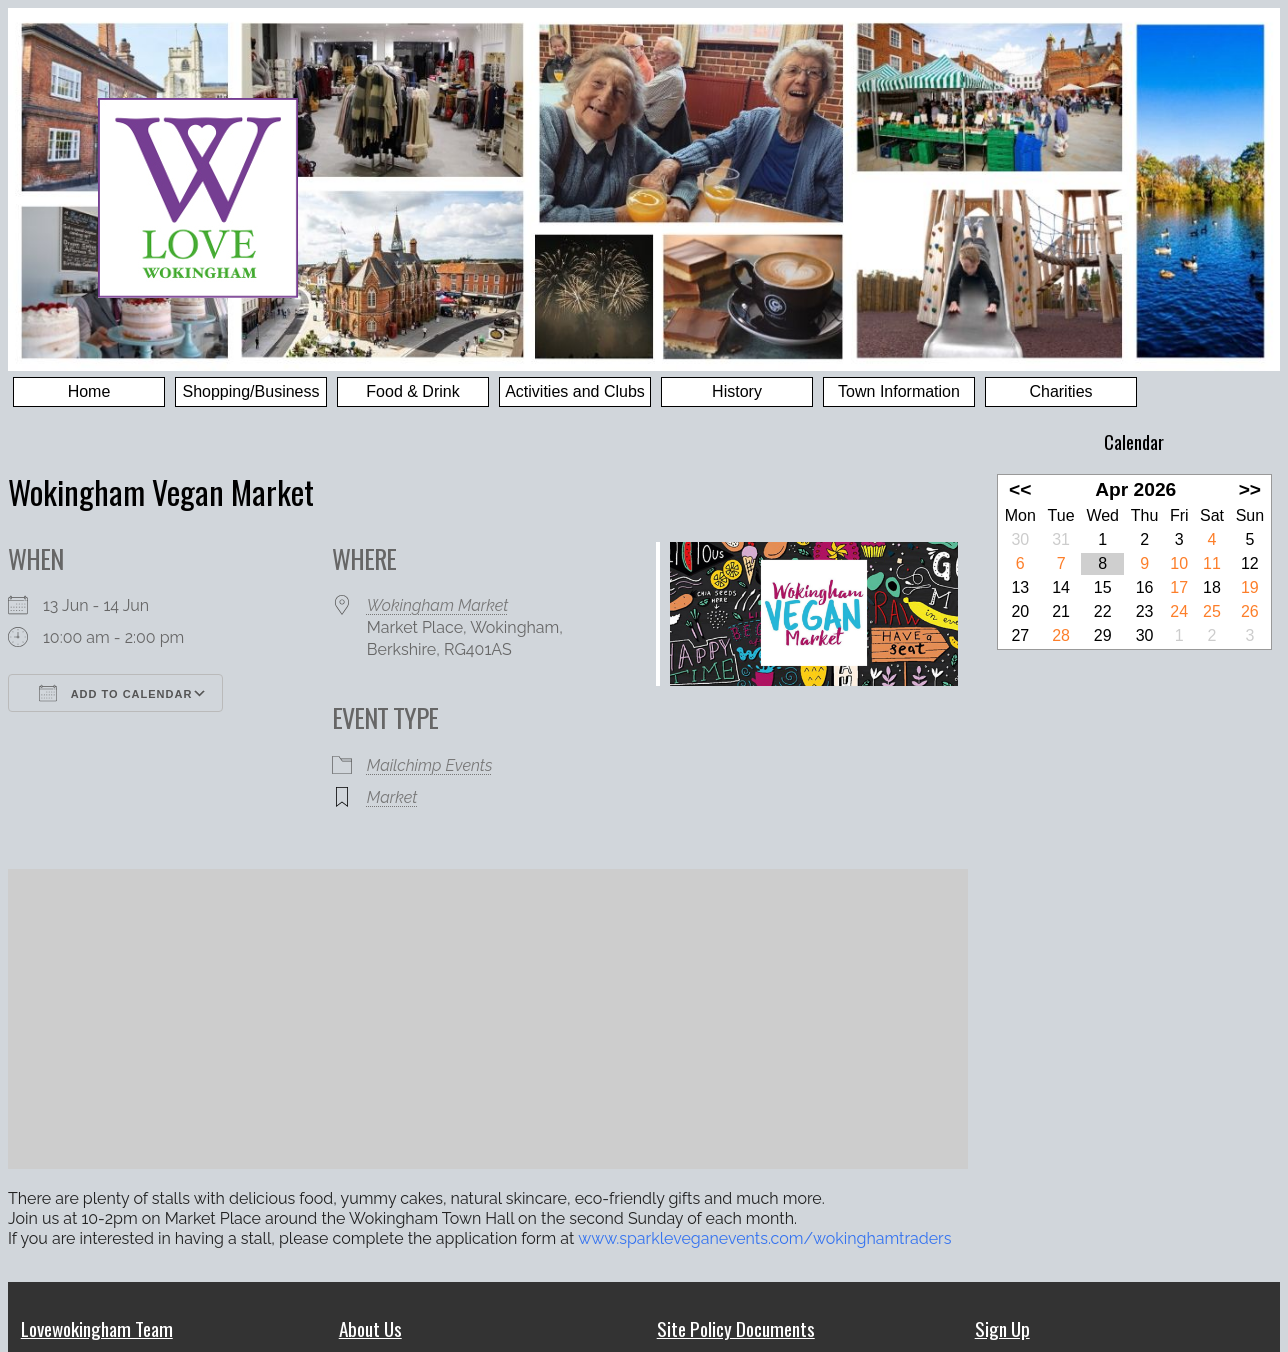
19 (1250, 587)
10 (1179, 563)
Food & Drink (412, 391)
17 (1179, 587)
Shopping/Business (251, 391)
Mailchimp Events (430, 765)
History (737, 391)
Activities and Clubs (575, 391)
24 (1179, 611)
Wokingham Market (438, 605)
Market (392, 797)
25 (1212, 611)
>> (1250, 489)
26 (1250, 611)
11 (1212, 563)
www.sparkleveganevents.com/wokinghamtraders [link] (764, 1238)
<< (1020, 489)
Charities (1060, 391)
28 (1061, 635)
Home (89, 391)
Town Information (899, 391)
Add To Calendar (115, 693)
